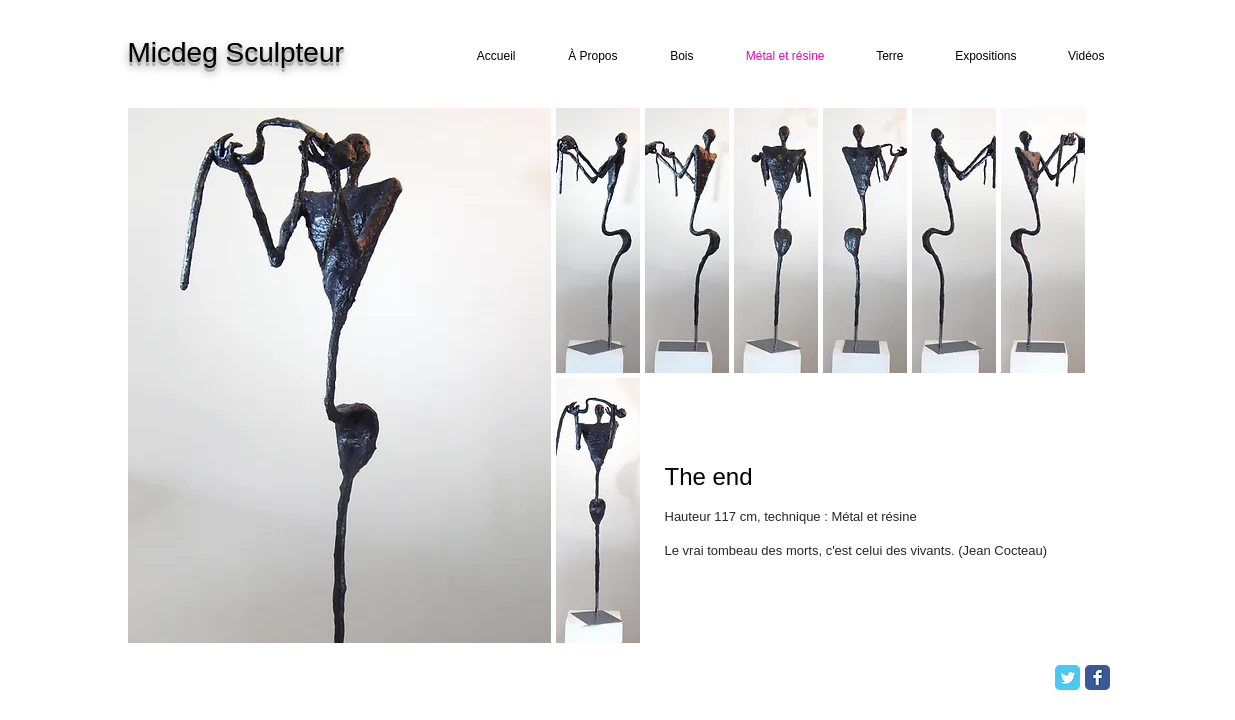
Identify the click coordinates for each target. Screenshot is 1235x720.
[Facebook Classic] (1097, 677)
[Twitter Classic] (1067, 677)
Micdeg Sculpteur (236, 52)
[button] (598, 240)
